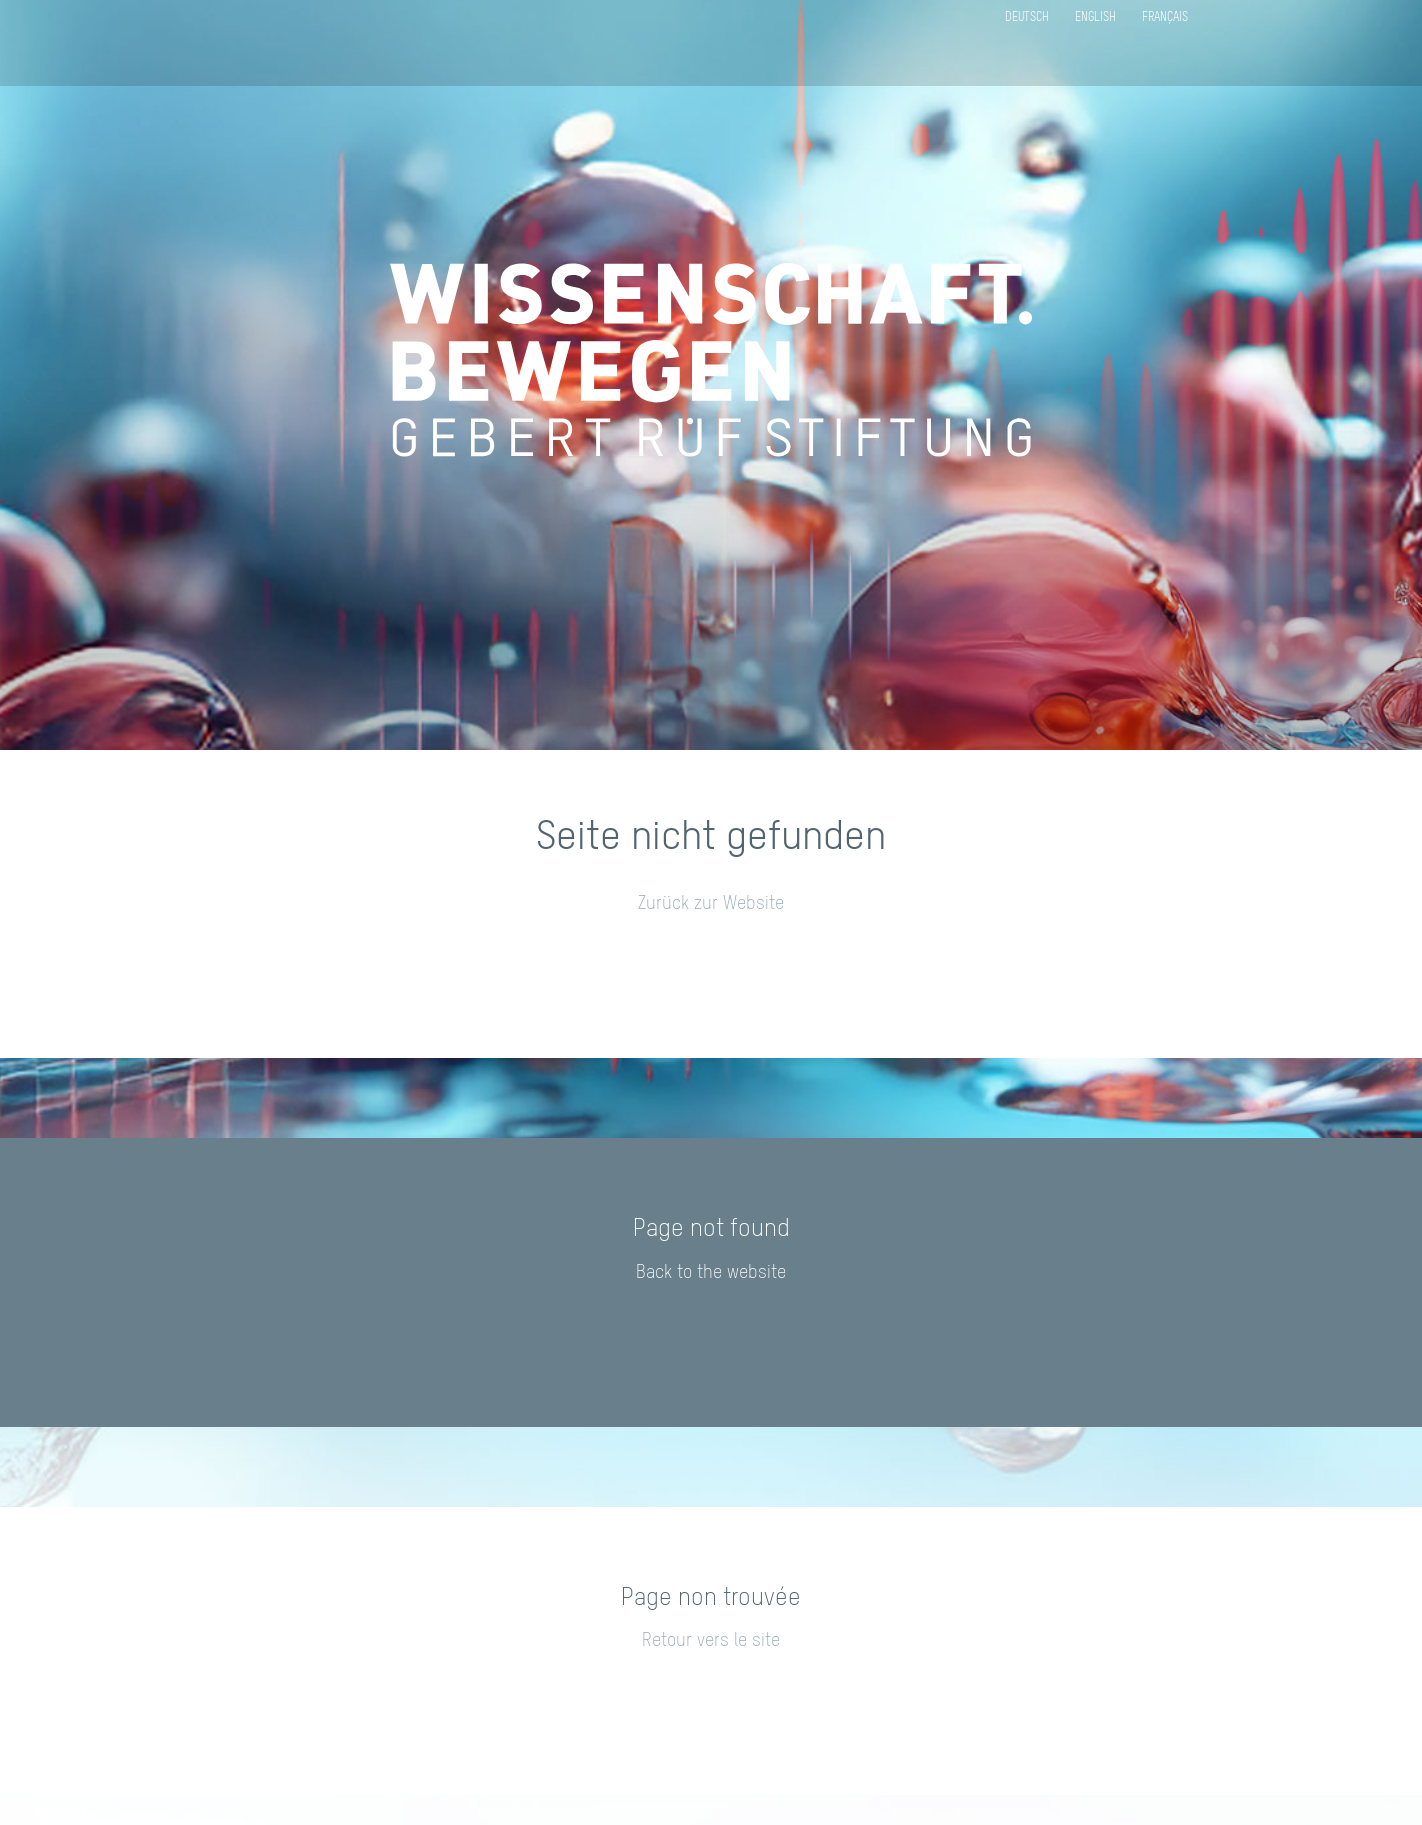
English (1095, 18)
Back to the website (711, 1273)
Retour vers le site (711, 1641)
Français (1165, 18)
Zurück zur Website (711, 904)
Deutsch (1027, 18)
